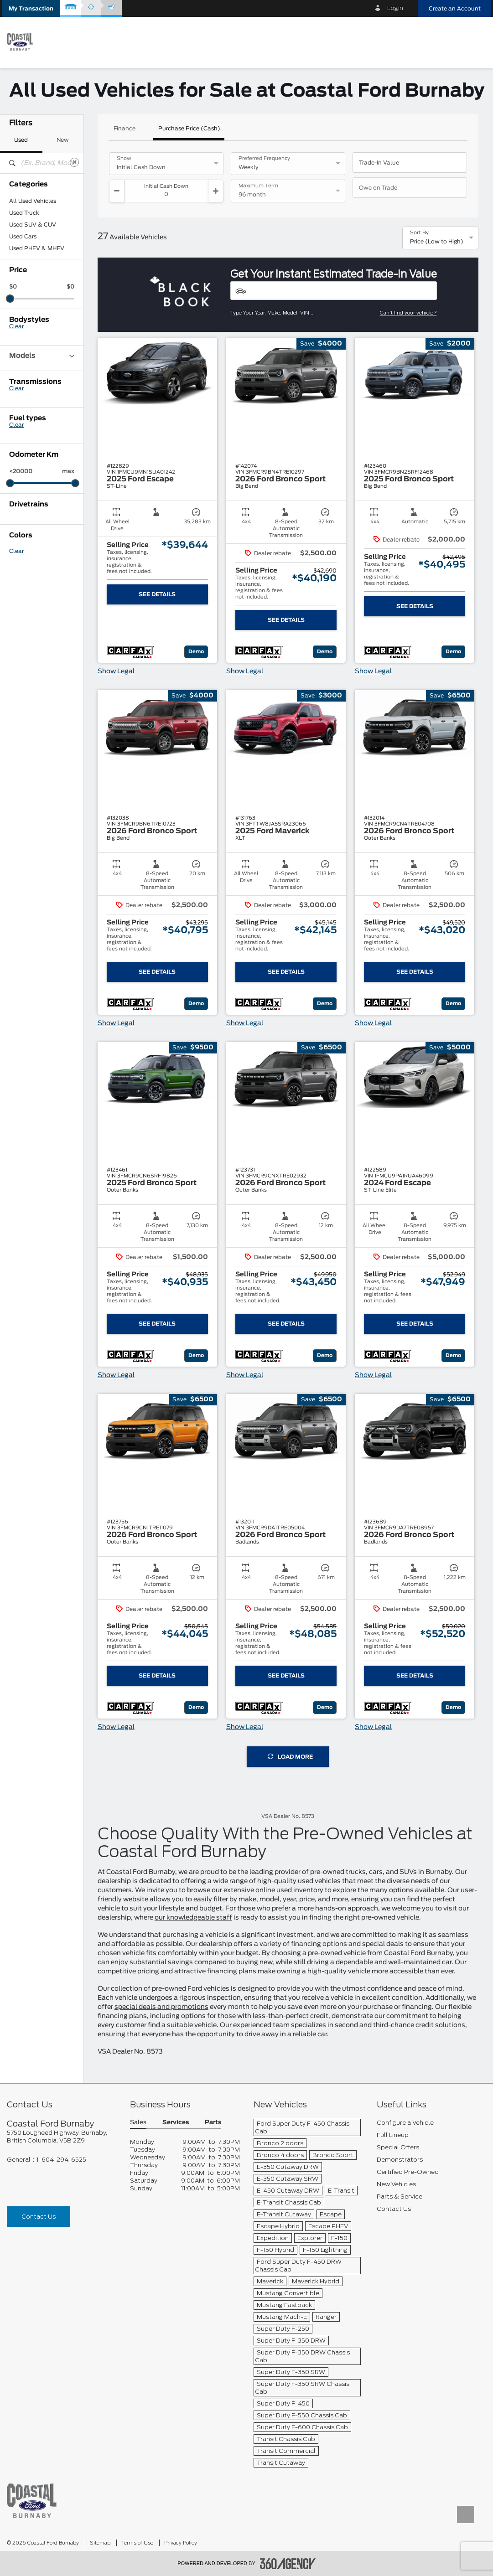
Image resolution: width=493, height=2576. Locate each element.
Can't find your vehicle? (408, 313)
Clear (16, 326)
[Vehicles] (333, 290)
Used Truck (24, 213)
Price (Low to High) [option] (436, 241)
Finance (124, 128)
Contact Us (38, 2216)
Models (41, 355)
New (63, 140)
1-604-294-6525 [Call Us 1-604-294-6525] (61, 2159)
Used (21, 140)
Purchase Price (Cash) (189, 128)
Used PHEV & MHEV (36, 248)
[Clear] (74, 162)
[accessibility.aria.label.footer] (288, 2563)
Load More (290, 1757)
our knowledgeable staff (193, 1918)
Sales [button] (138, 2123)
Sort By (419, 233)
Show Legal (116, 671)
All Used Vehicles (32, 201)
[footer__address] (61, 2136)
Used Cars (22, 236)
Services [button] (175, 2123)
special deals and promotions (161, 2007)
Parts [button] (213, 2123)
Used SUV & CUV (32, 224)
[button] (31, 8)
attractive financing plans (215, 1971)
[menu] (474, 41)
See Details (157, 594)
